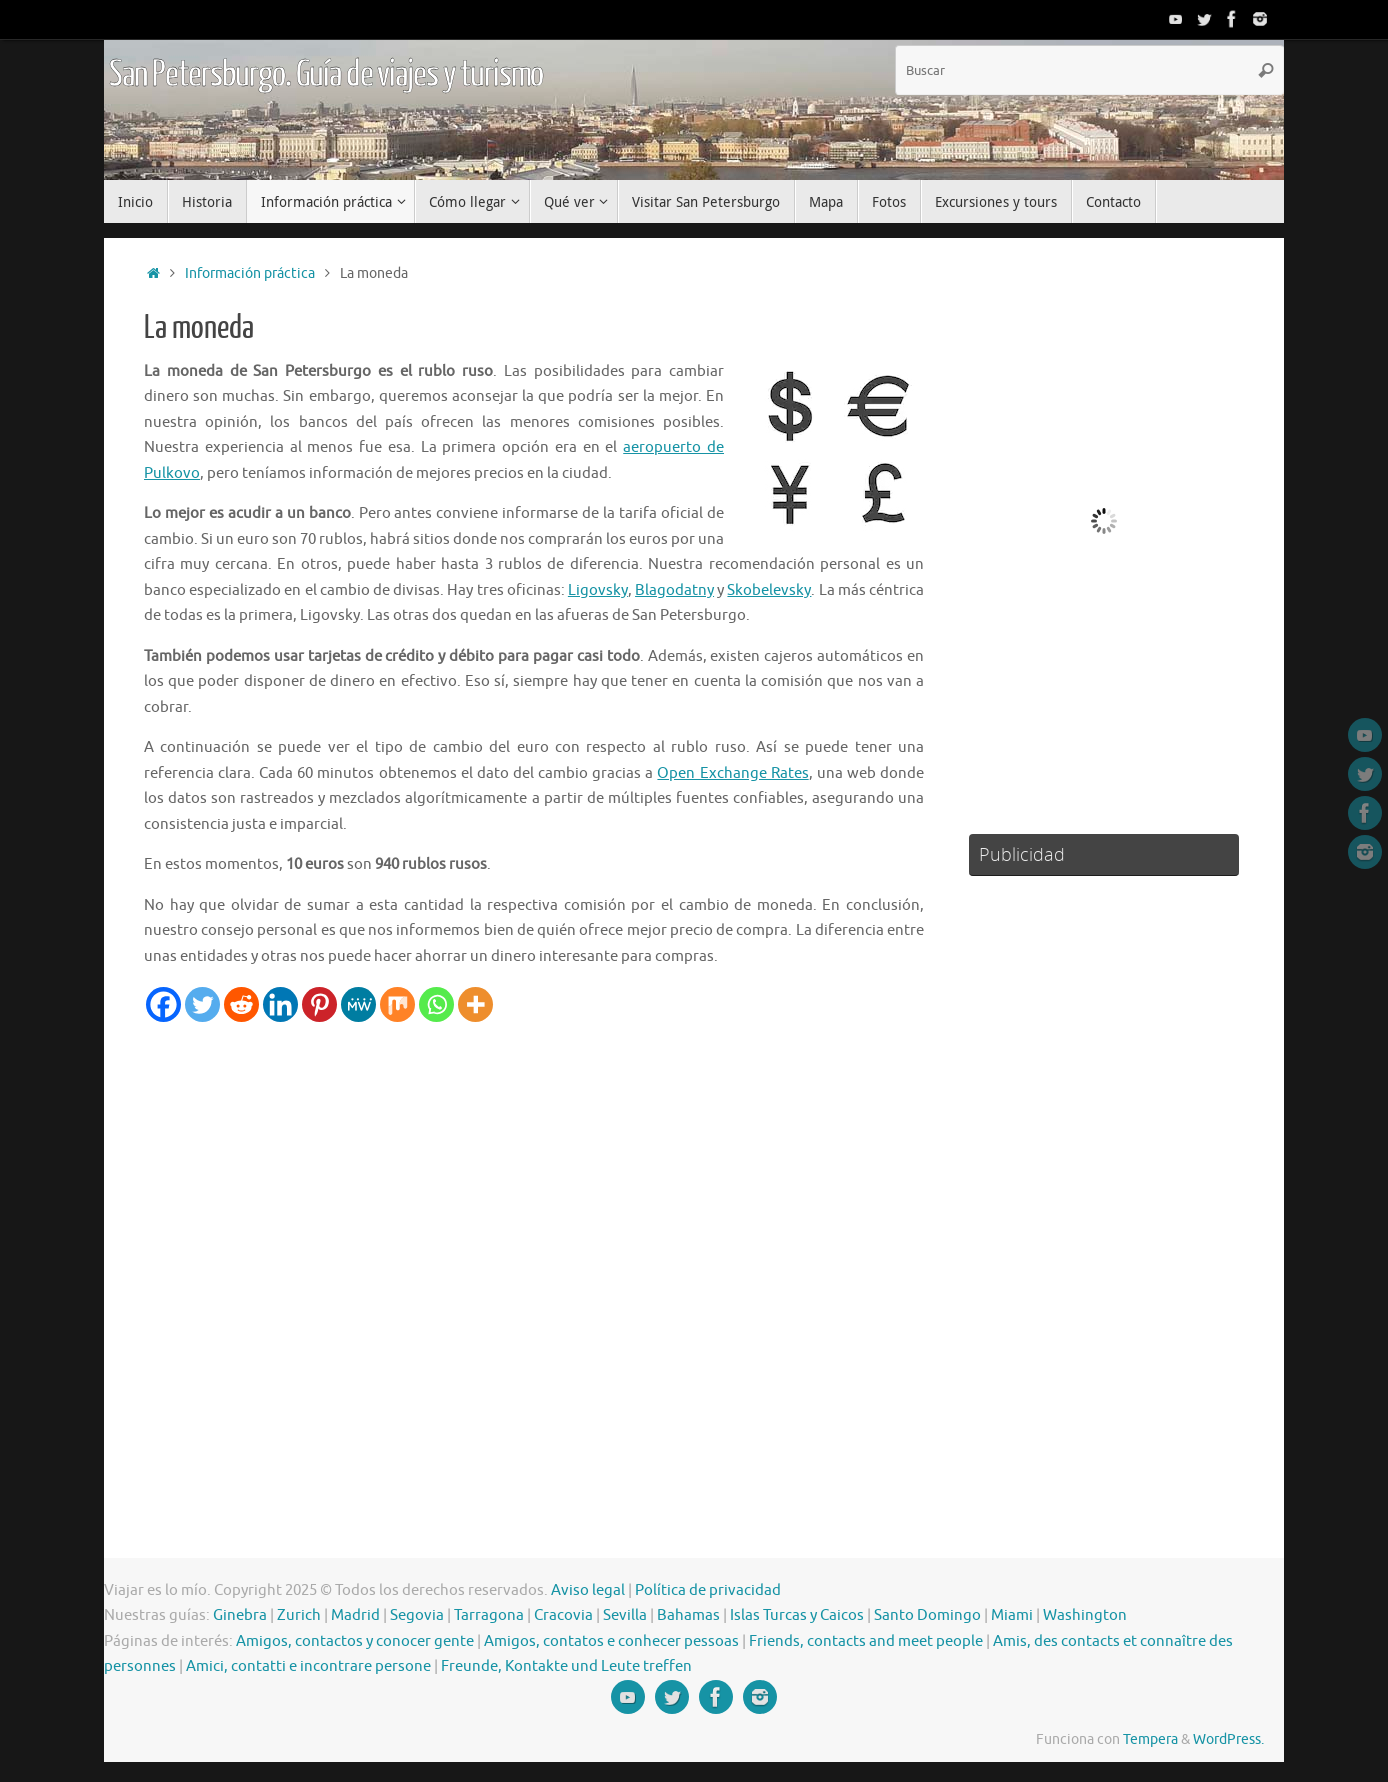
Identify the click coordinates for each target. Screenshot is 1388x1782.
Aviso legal (588, 1590)
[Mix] (397, 1004)
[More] (475, 1004)
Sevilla (625, 1615)
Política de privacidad (708, 1590)
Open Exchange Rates (732, 773)
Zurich (299, 1615)
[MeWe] (358, 1004)
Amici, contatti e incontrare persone (308, 1666)
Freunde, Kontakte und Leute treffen (566, 1666)
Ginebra (240, 1615)
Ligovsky (598, 590)
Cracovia (563, 1615)
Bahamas (688, 1615)
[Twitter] (202, 1004)
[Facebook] (163, 1004)
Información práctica (250, 273)
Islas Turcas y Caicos (797, 1615)
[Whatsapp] (436, 1004)
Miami (1012, 1615)
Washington (1085, 1615)
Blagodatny (674, 590)
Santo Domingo (927, 1615)
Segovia (417, 1615)
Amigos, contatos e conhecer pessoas (611, 1641)
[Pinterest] (319, 1004)
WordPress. (1228, 1739)
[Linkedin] (280, 1004)
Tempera (1150, 1739)
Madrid (355, 1615)
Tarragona (489, 1615)
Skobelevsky (769, 590)
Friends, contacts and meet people (866, 1641)
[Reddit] (241, 1004)
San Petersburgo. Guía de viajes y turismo (326, 75)
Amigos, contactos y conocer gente (355, 1641)
